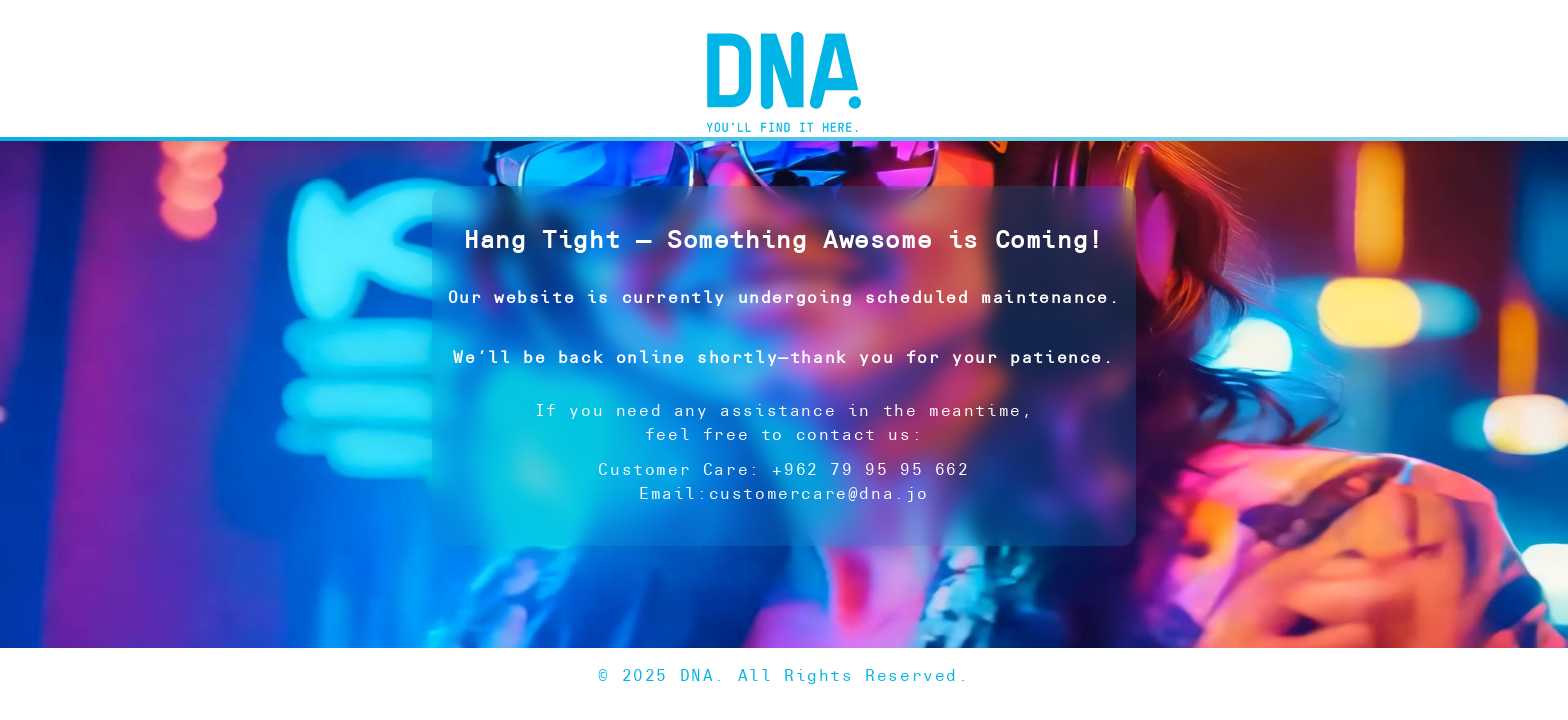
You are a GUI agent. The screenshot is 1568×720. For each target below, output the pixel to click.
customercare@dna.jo (819, 493)
